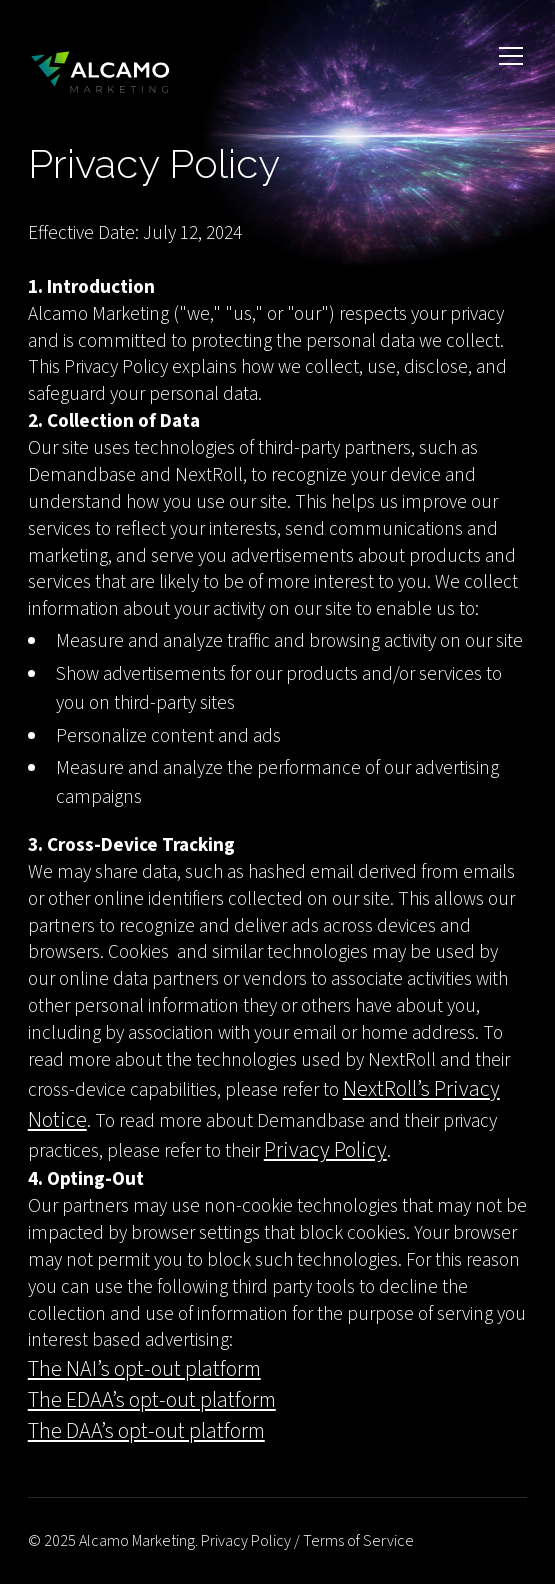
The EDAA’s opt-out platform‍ (152, 1400)
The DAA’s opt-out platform (146, 1431)
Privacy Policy (325, 1150)
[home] (100, 72)
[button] (507, 72)
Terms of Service (358, 1541)
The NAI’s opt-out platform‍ (144, 1369)
